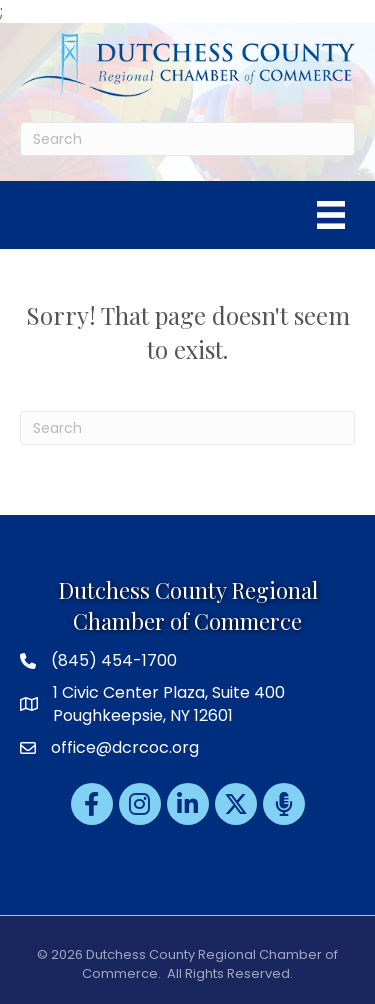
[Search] (187, 139)
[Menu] (331, 215)
